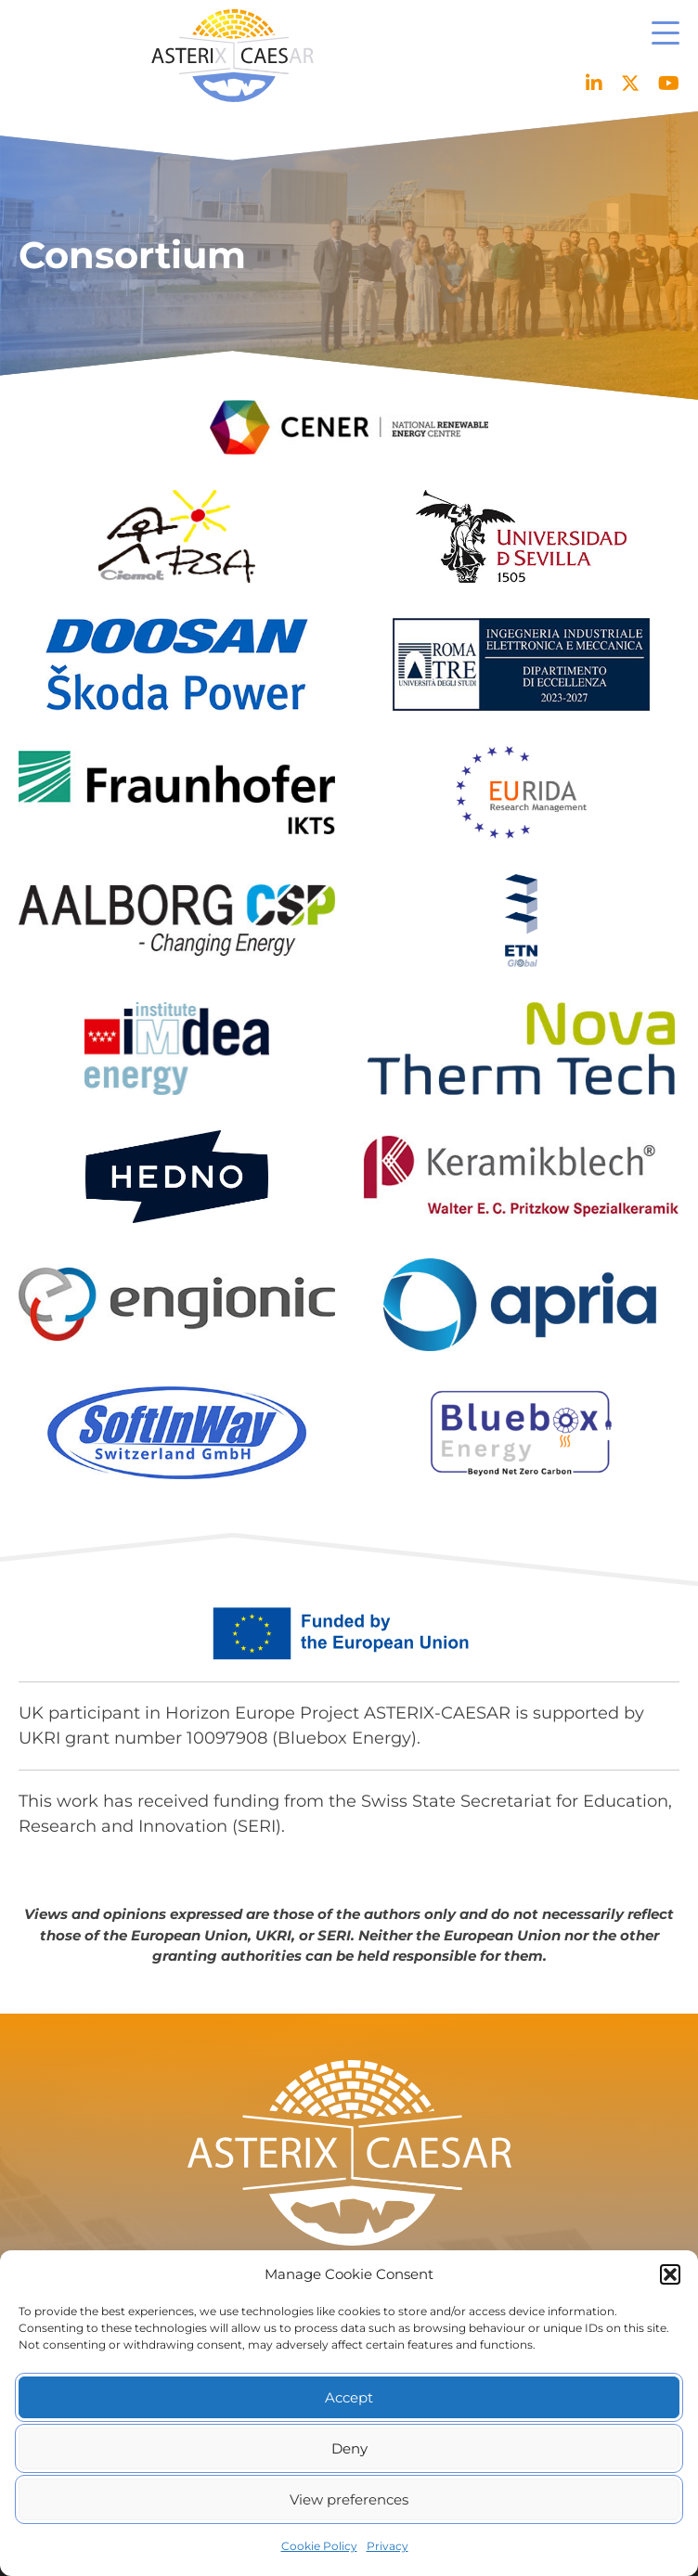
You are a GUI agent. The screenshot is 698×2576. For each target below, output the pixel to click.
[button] (670, 2274)
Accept (349, 2397)
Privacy (387, 2546)
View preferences (349, 2499)
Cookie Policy (319, 2546)
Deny (349, 2448)
